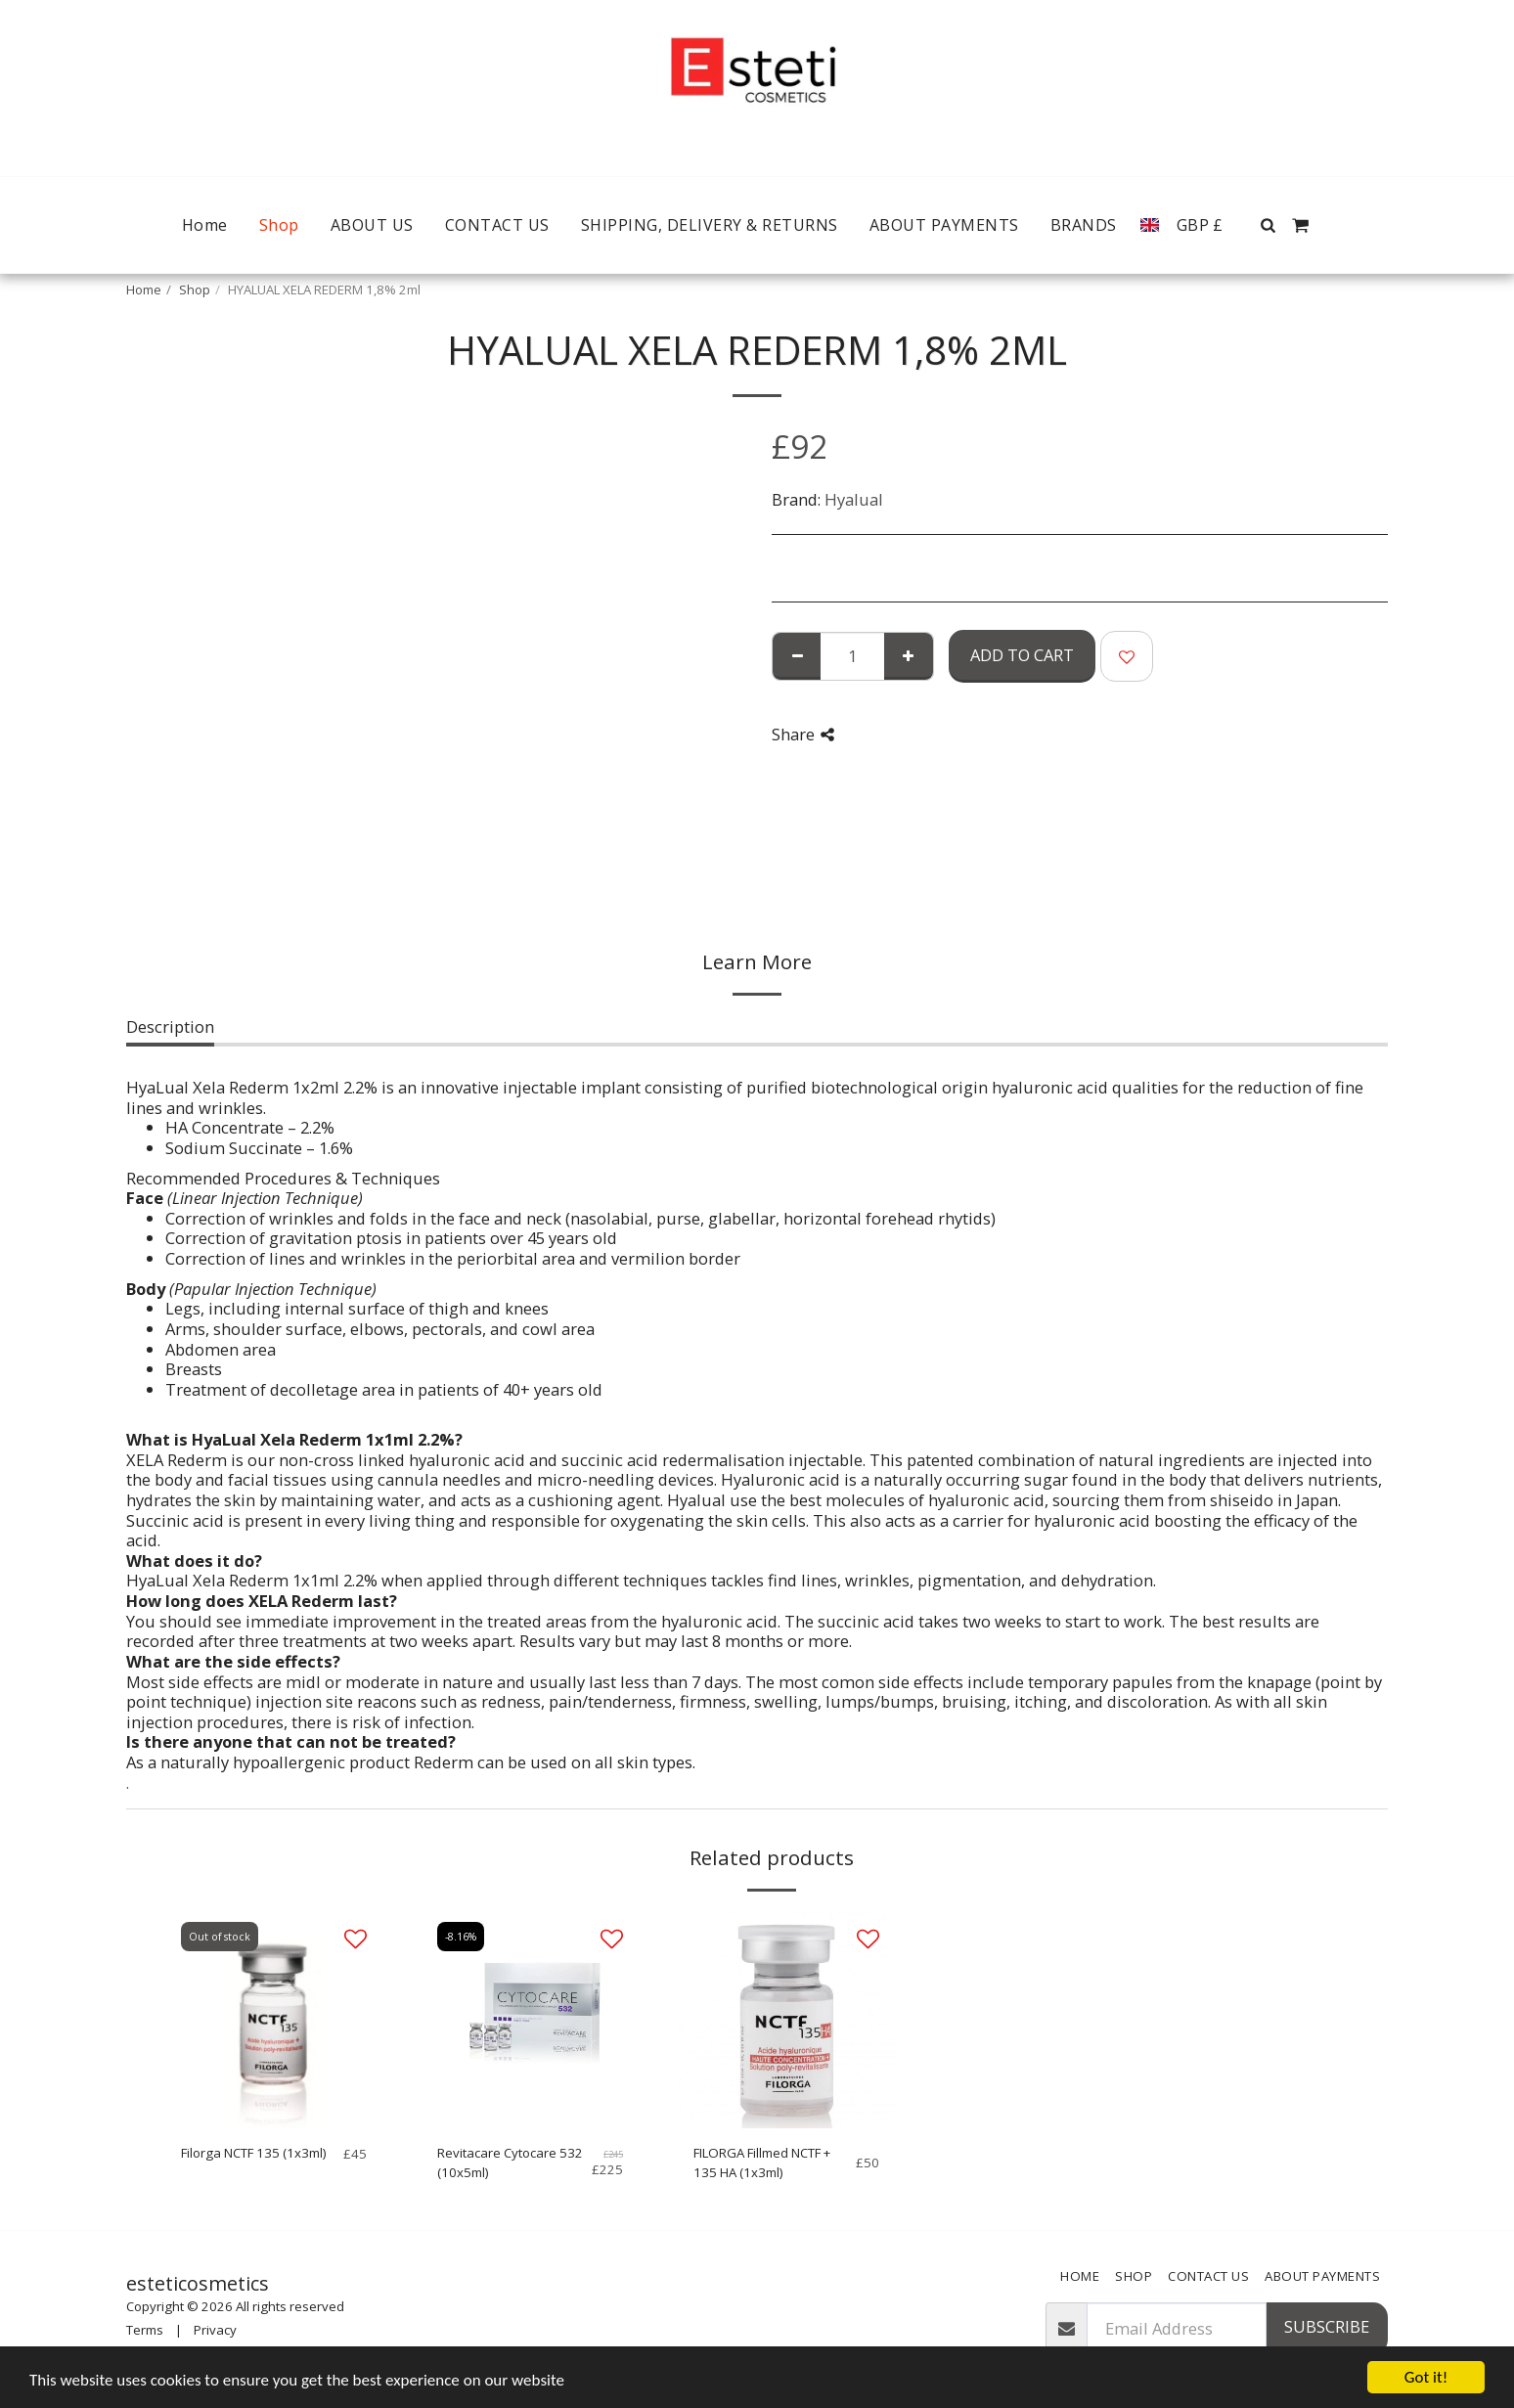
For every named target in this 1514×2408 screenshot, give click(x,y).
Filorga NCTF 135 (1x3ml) (254, 2153)
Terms (144, 2330)
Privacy (215, 2330)
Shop (194, 289)
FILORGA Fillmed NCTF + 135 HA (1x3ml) (761, 2162)
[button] (1268, 225)
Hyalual (853, 499)
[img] (273, 2019)
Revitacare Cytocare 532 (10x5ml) (510, 2162)
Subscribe (1326, 2326)
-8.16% (460, 1936)
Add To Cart (1022, 655)
